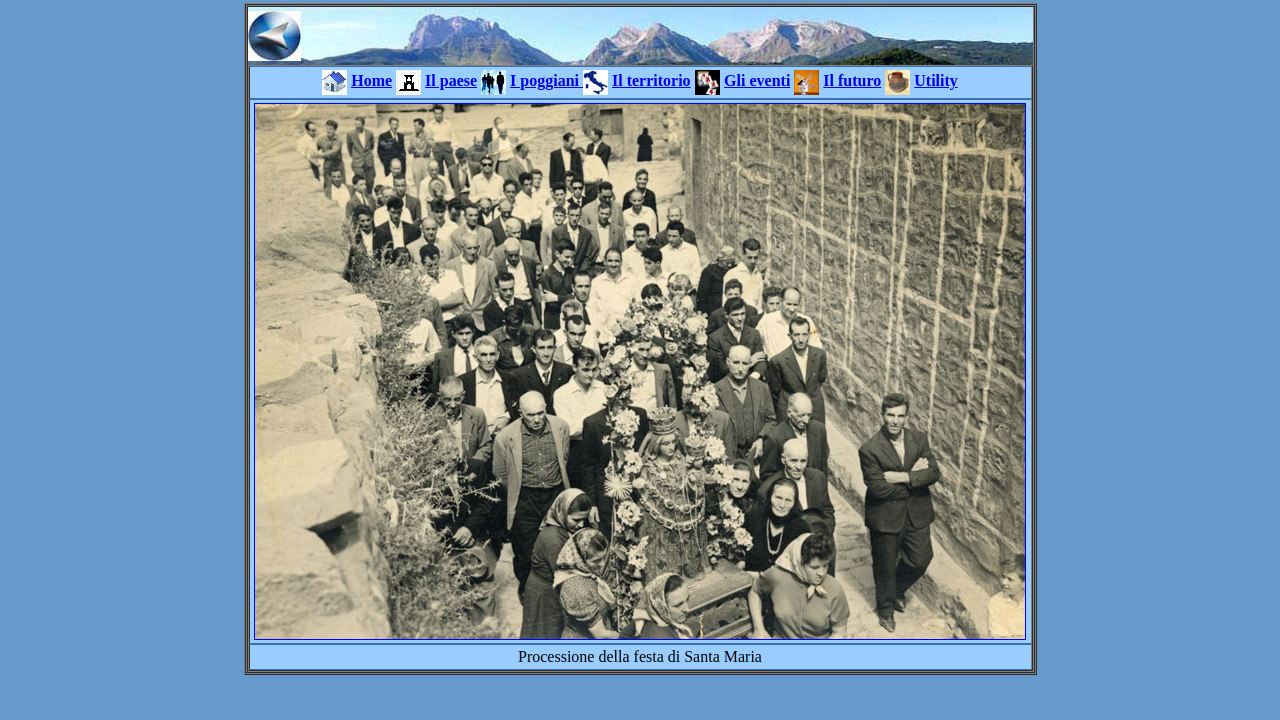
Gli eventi (757, 80)
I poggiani (546, 80)
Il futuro (852, 80)
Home (371, 80)
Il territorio (651, 80)
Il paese (451, 80)
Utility (936, 80)
